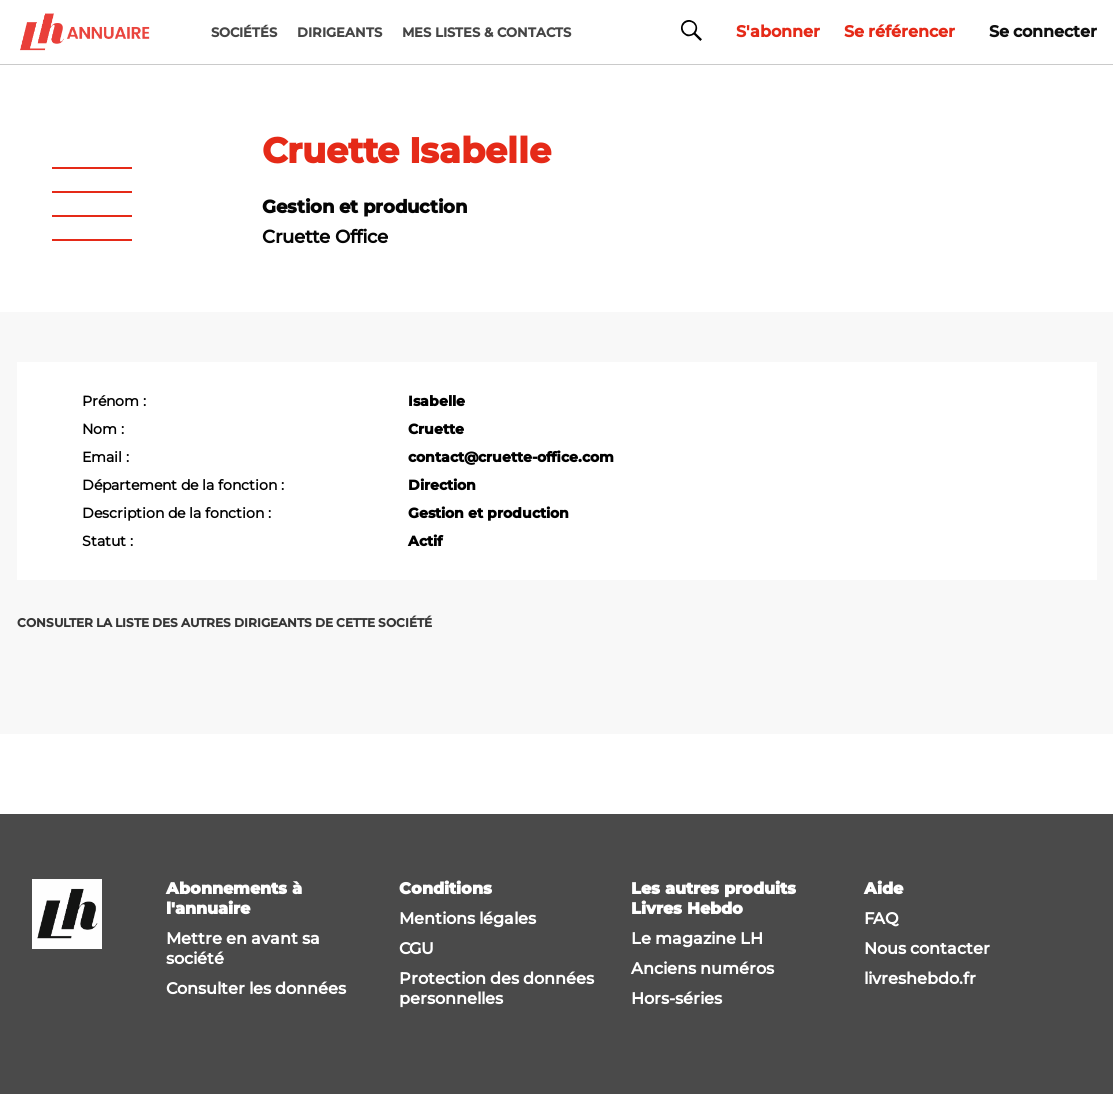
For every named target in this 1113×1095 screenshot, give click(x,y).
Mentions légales (467, 918)
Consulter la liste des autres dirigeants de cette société (224, 622)
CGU (416, 948)
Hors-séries (676, 998)
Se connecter (1043, 31)
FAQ (881, 918)
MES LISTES (486, 32)
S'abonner (778, 31)
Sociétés (244, 32)
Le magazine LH (697, 938)
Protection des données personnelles (496, 988)
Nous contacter (927, 948)
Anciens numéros (702, 968)
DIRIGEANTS (339, 32)
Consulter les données (256, 988)
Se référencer (899, 31)
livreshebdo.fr (920, 978)
